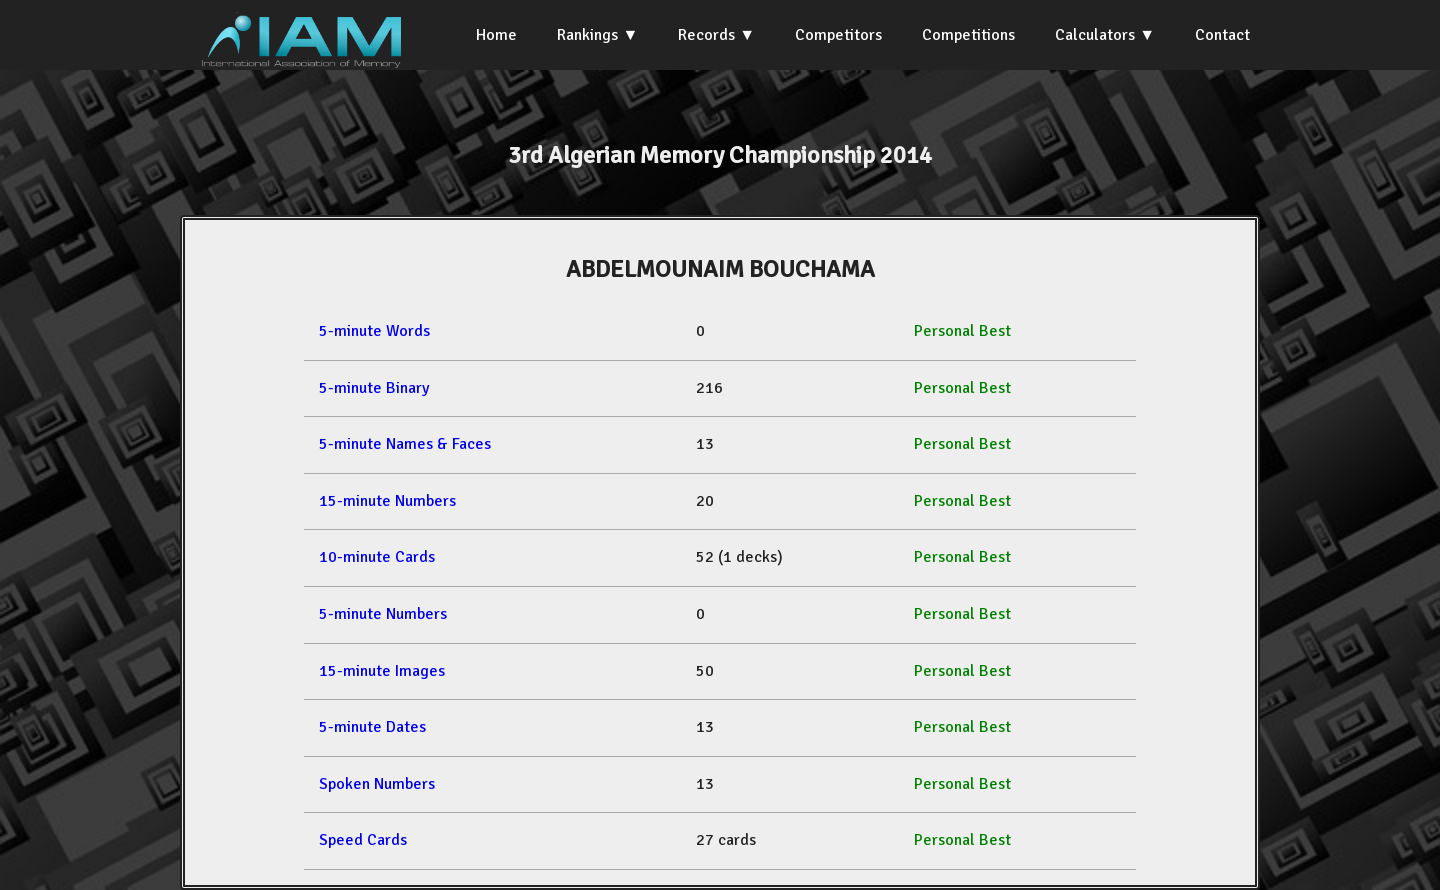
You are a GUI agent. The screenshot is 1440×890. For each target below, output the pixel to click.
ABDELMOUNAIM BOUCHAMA (720, 269)
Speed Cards (363, 840)
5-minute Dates (372, 727)
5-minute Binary (374, 388)
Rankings (587, 35)
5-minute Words (374, 331)
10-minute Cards (377, 557)
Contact (1222, 35)
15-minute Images (382, 671)
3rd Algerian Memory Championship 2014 (720, 155)
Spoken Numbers (377, 784)
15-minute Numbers (387, 501)
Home (496, 35)
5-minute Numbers (383, 614)
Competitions (968, 35)
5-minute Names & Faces (405, 444)
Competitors (838, 35)
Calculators (1095, 35)
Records (706, 35)
